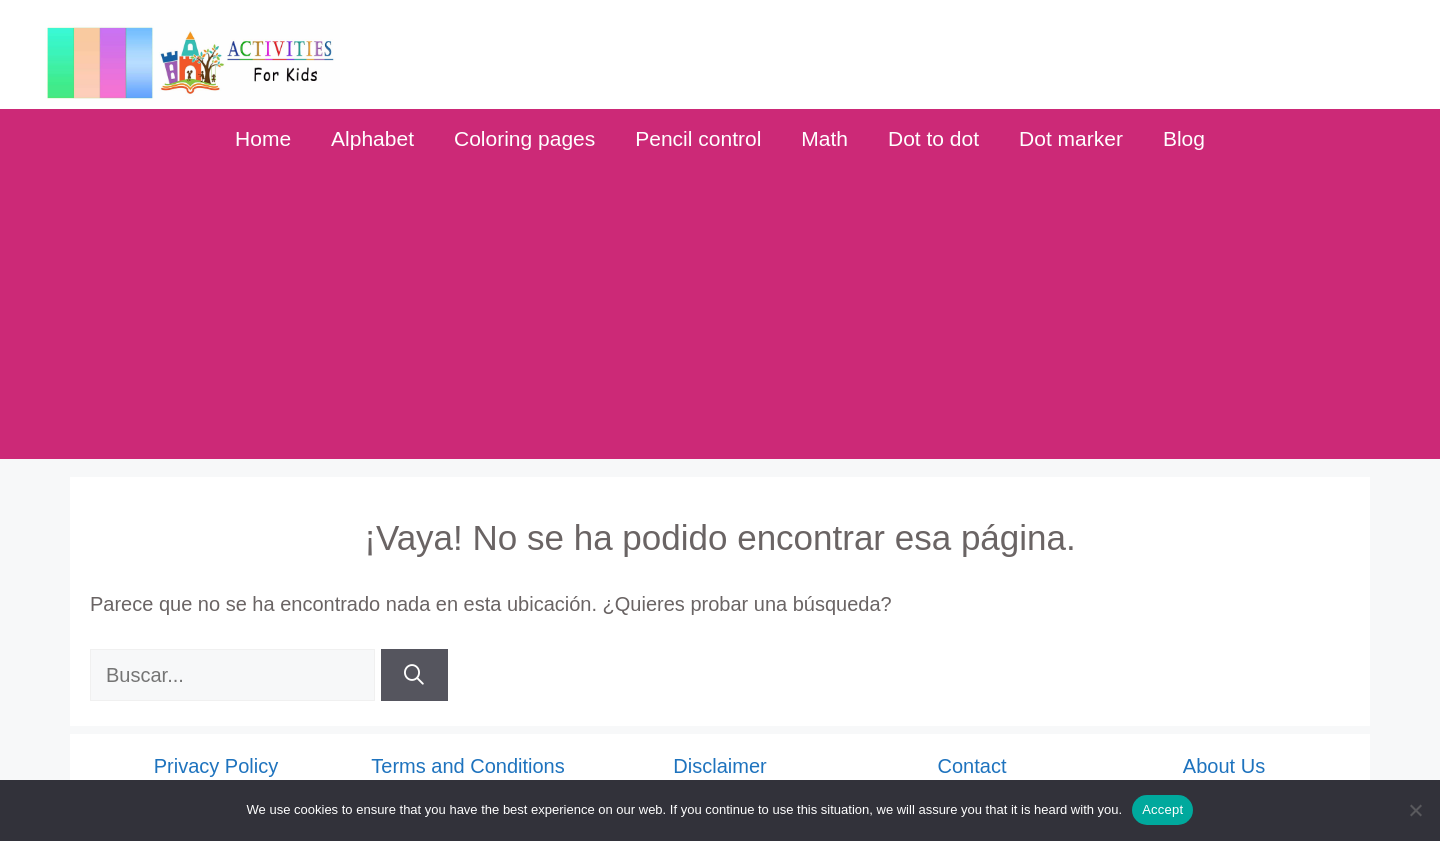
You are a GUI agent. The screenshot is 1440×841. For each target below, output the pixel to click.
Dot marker (1071, 138)
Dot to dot (933, 138)
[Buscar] (415, 675)
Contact (972, 766)
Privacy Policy (216, 766)
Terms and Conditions (467, 766)
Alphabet (372, 138)
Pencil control (698, 138)
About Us (1224, 766)
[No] (1415, 810)
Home (263, 138)
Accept (1162, 809)
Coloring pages (524, 138)
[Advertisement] (720, 319)
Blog (1184, 138)
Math (824, 138)
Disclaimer (719, 766)
